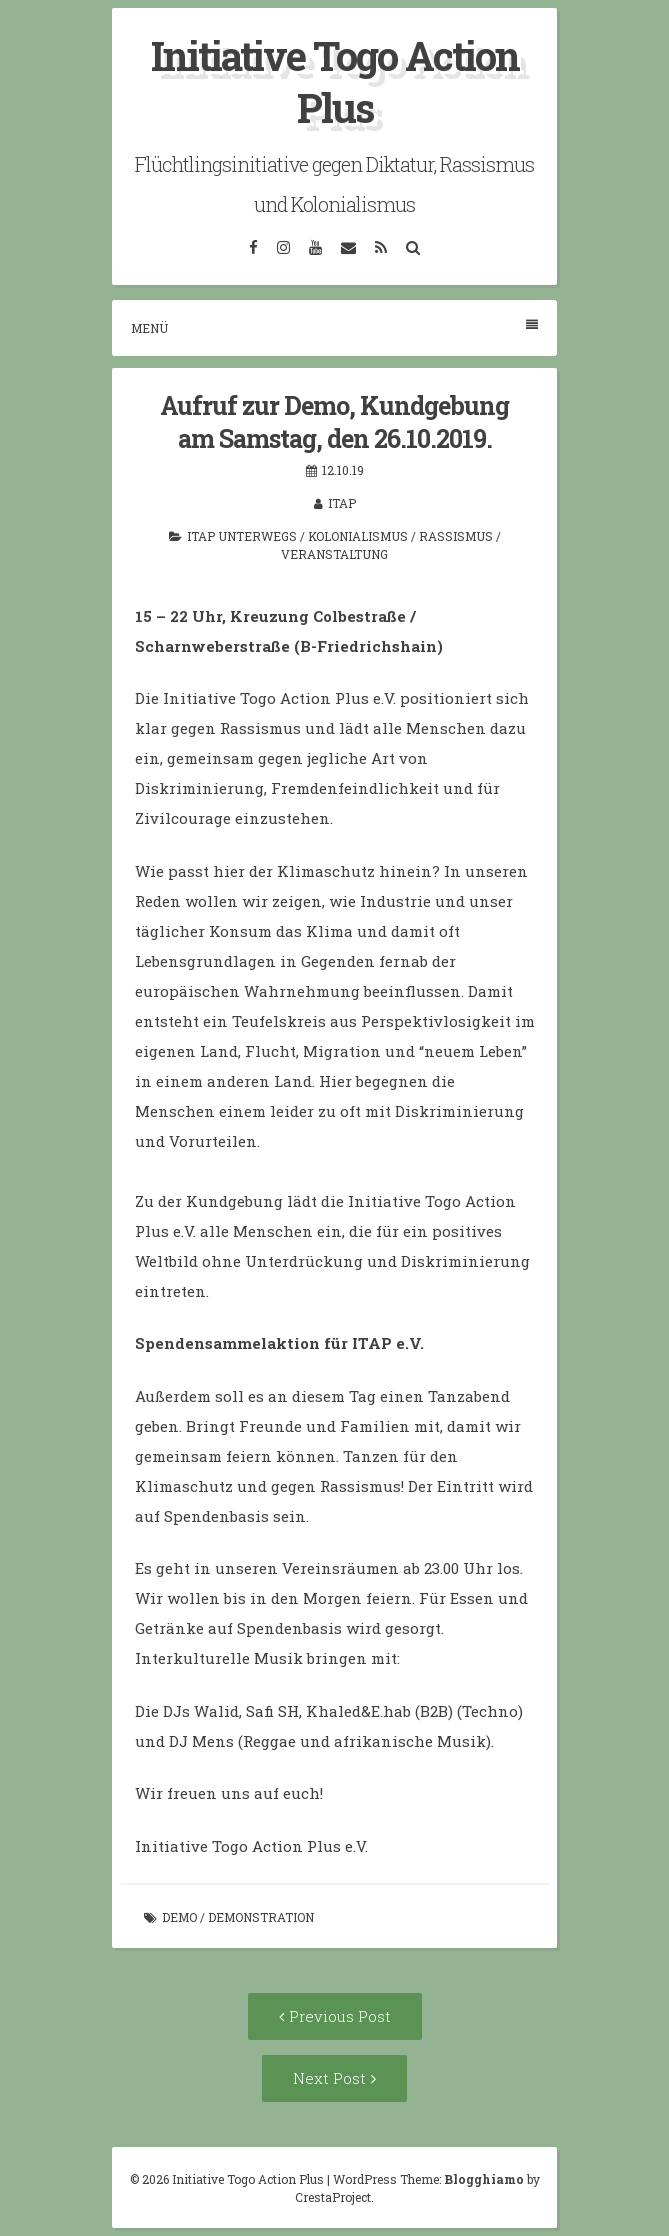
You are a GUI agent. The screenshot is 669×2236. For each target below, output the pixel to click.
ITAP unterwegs (242, 536)
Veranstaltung (334, 554)
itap (342, 503)
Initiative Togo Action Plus (335, 81)
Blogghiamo (484, 2179)
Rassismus (456, 536)
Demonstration (261, 1917)
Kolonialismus (358, 536)
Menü (334, 327)
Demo (179, 1917)
